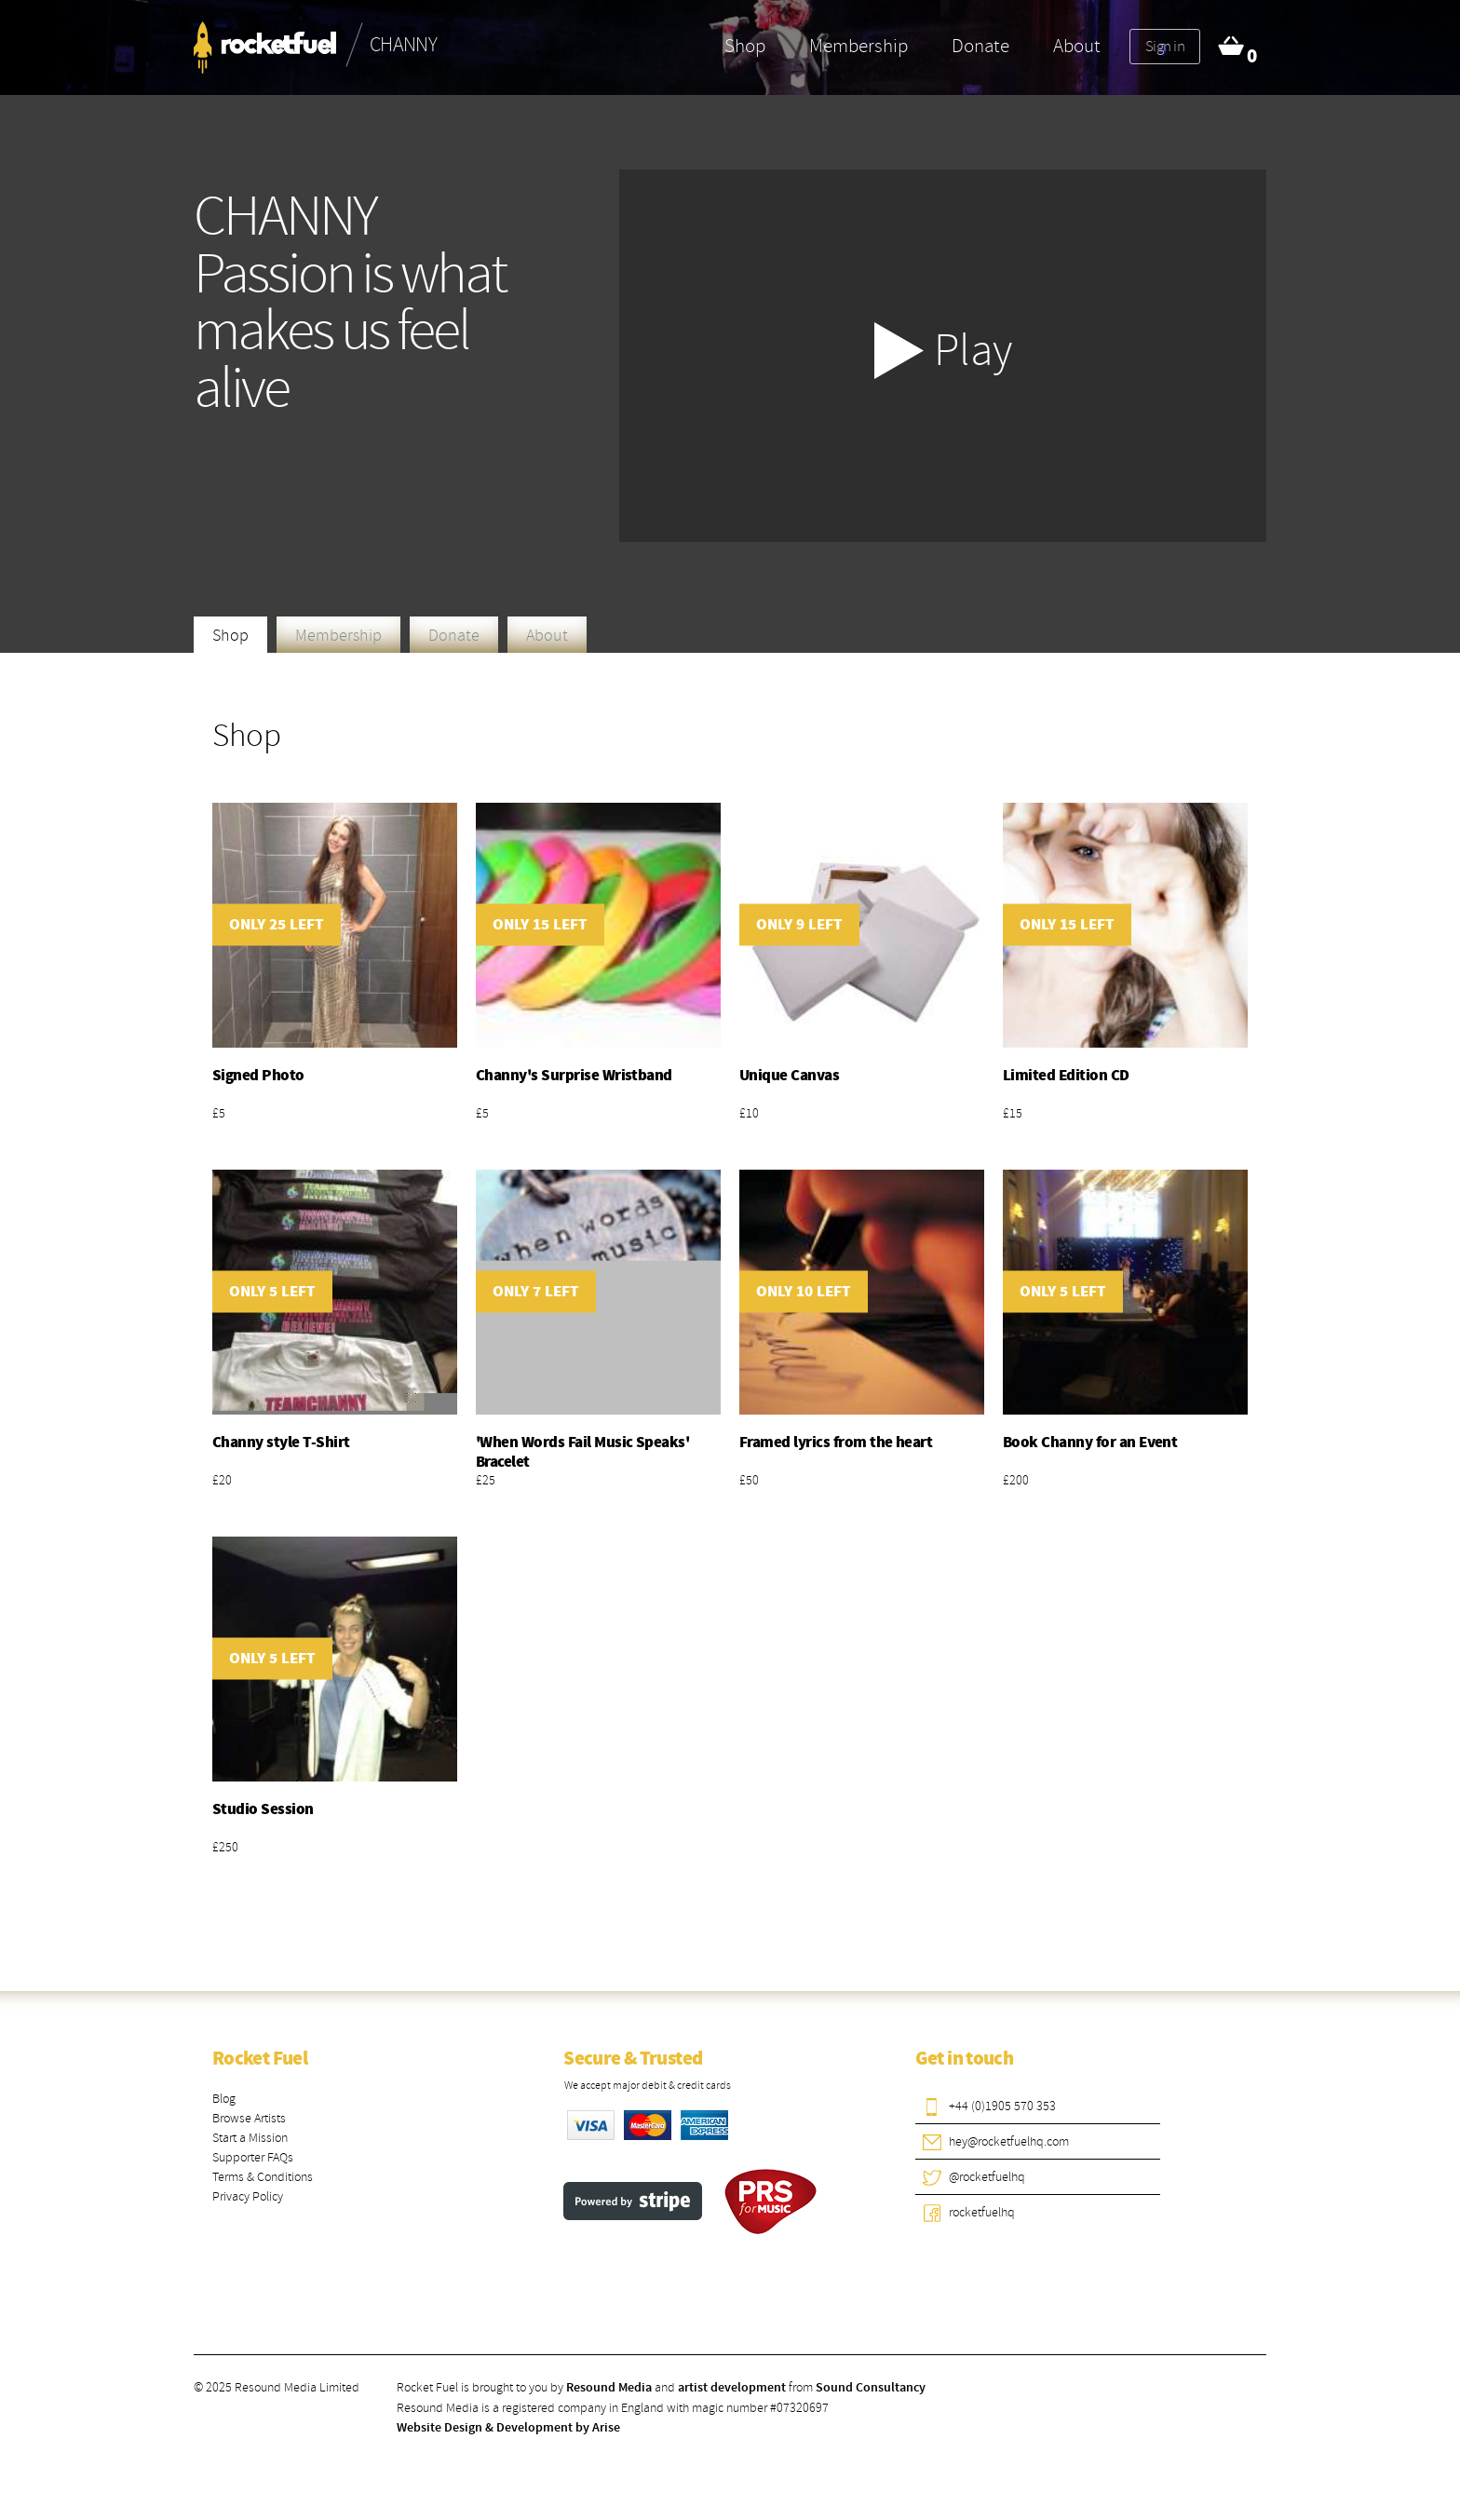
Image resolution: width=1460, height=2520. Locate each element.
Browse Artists (249, 2118)
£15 (1012, 1113)
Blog (224, 2099)
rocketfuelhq (982, 2212)
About (1077, 46)
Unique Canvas (789, 1075)
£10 (749, 1113)
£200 (1016, 1480)
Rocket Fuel (259, 2059)
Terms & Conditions (262, 2177)
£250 (225, 1847)
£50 (749, 1480)
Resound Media (609, 2387)
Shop (744, 46)
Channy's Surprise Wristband (574, 1075)
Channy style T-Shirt (281, 1442)
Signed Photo (258, 1075)
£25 (485, 1480)
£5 (218, 1113)
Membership (858, 46)
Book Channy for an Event (1090, 1442)
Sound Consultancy (871, 2387)
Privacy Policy (247, 2196)
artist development (732, 2387)
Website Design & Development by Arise (508, 2427)
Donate (980, 46)
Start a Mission (250, 2138)
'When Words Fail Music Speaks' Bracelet (582, 1452)
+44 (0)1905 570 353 (1002, 2106)
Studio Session (263, 1809)
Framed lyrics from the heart (835, 1442)
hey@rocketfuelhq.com (1009, 2141)
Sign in (1164, 46)
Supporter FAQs (252, 2157)
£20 (222, 1480)
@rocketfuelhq (987, 2177)
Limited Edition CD (1066, 1075)
